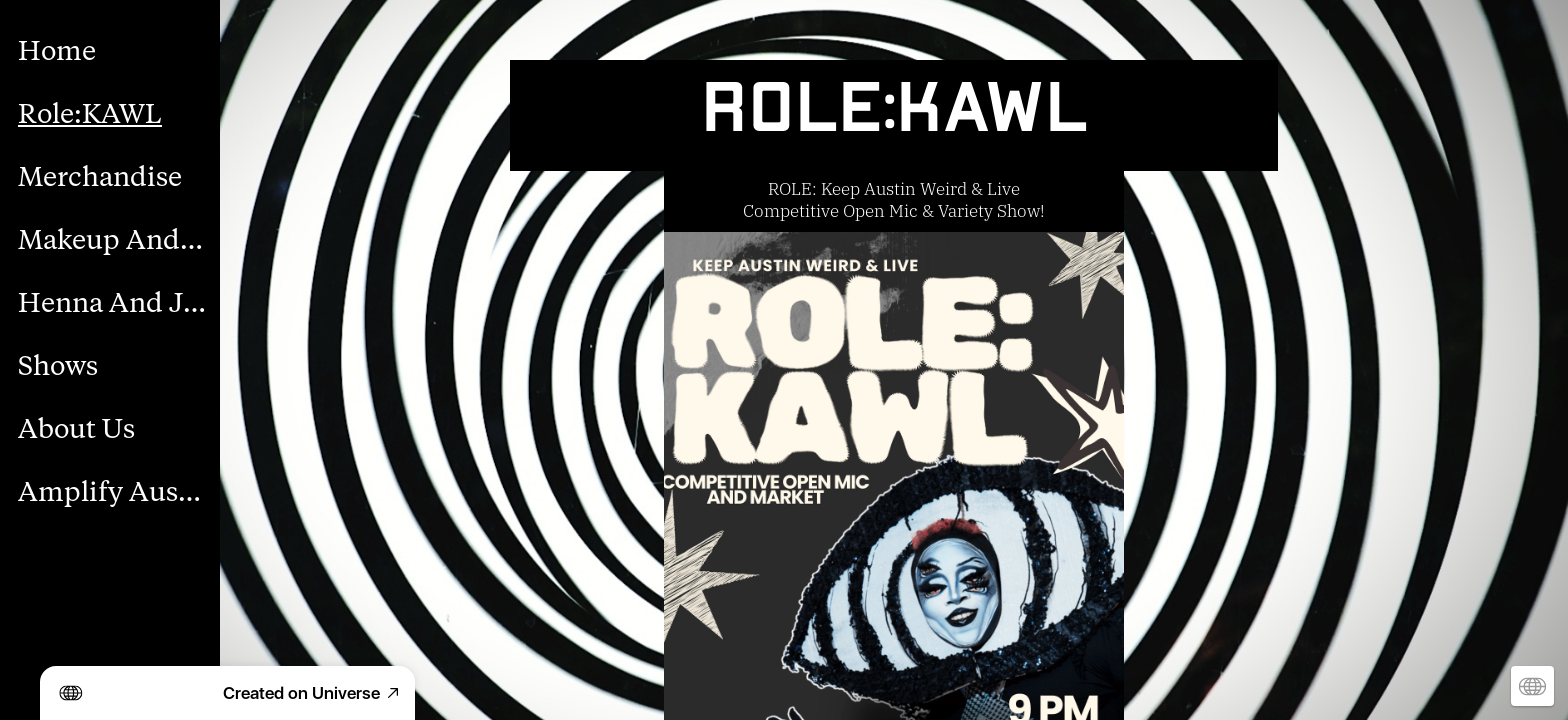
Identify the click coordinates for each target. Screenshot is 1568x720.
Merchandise (100, 177)
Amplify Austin (112, 492)
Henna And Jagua (112, 303)
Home (57, 51)
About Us (76, 429)
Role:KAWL (90, 114)
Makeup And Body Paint (112, 240)
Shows (58, 366)
